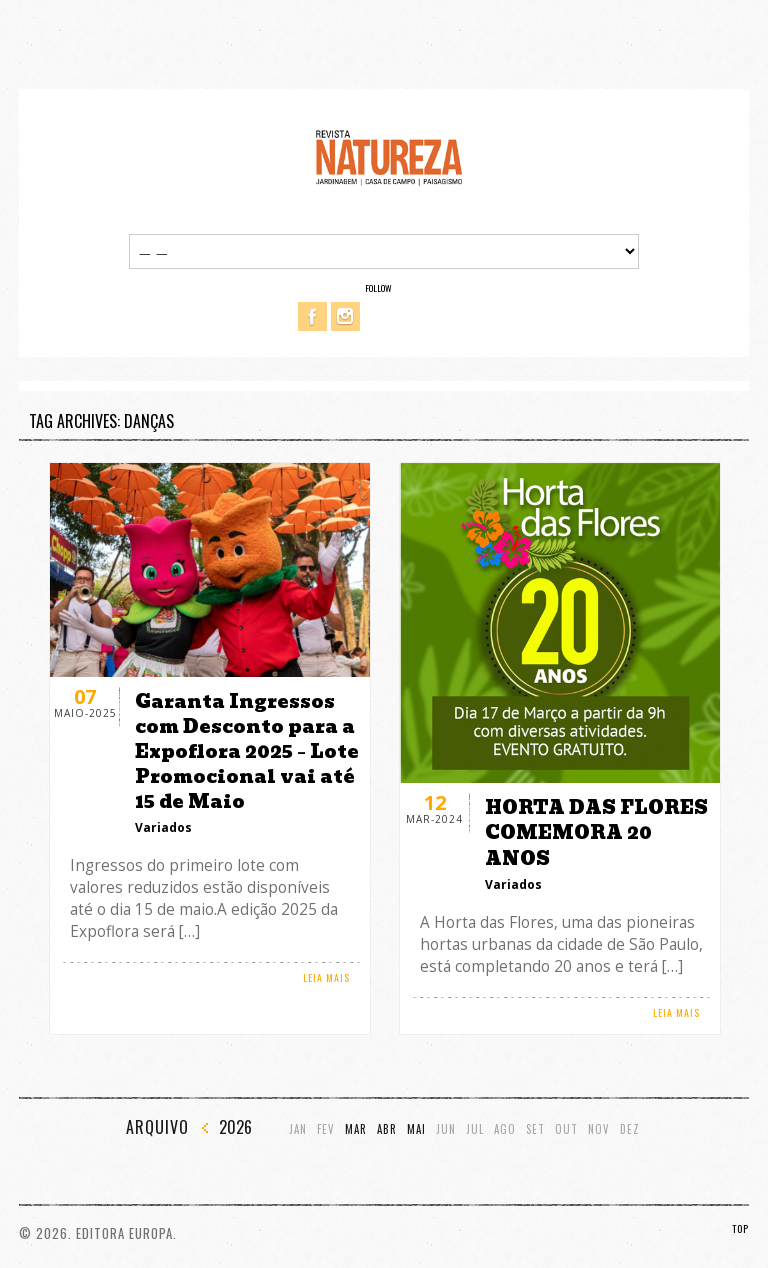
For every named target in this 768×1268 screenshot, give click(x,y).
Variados (163, 827)
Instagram (345, 316)
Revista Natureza (389, 156)
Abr (387, 1129)
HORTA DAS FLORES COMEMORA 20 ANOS (596, 832)
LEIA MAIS (326, 977)
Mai (416, 1129)
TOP (740, 1228)
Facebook (312, 316)
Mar (356, 1129)
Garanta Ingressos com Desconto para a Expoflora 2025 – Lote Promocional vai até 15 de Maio (247, 752)
